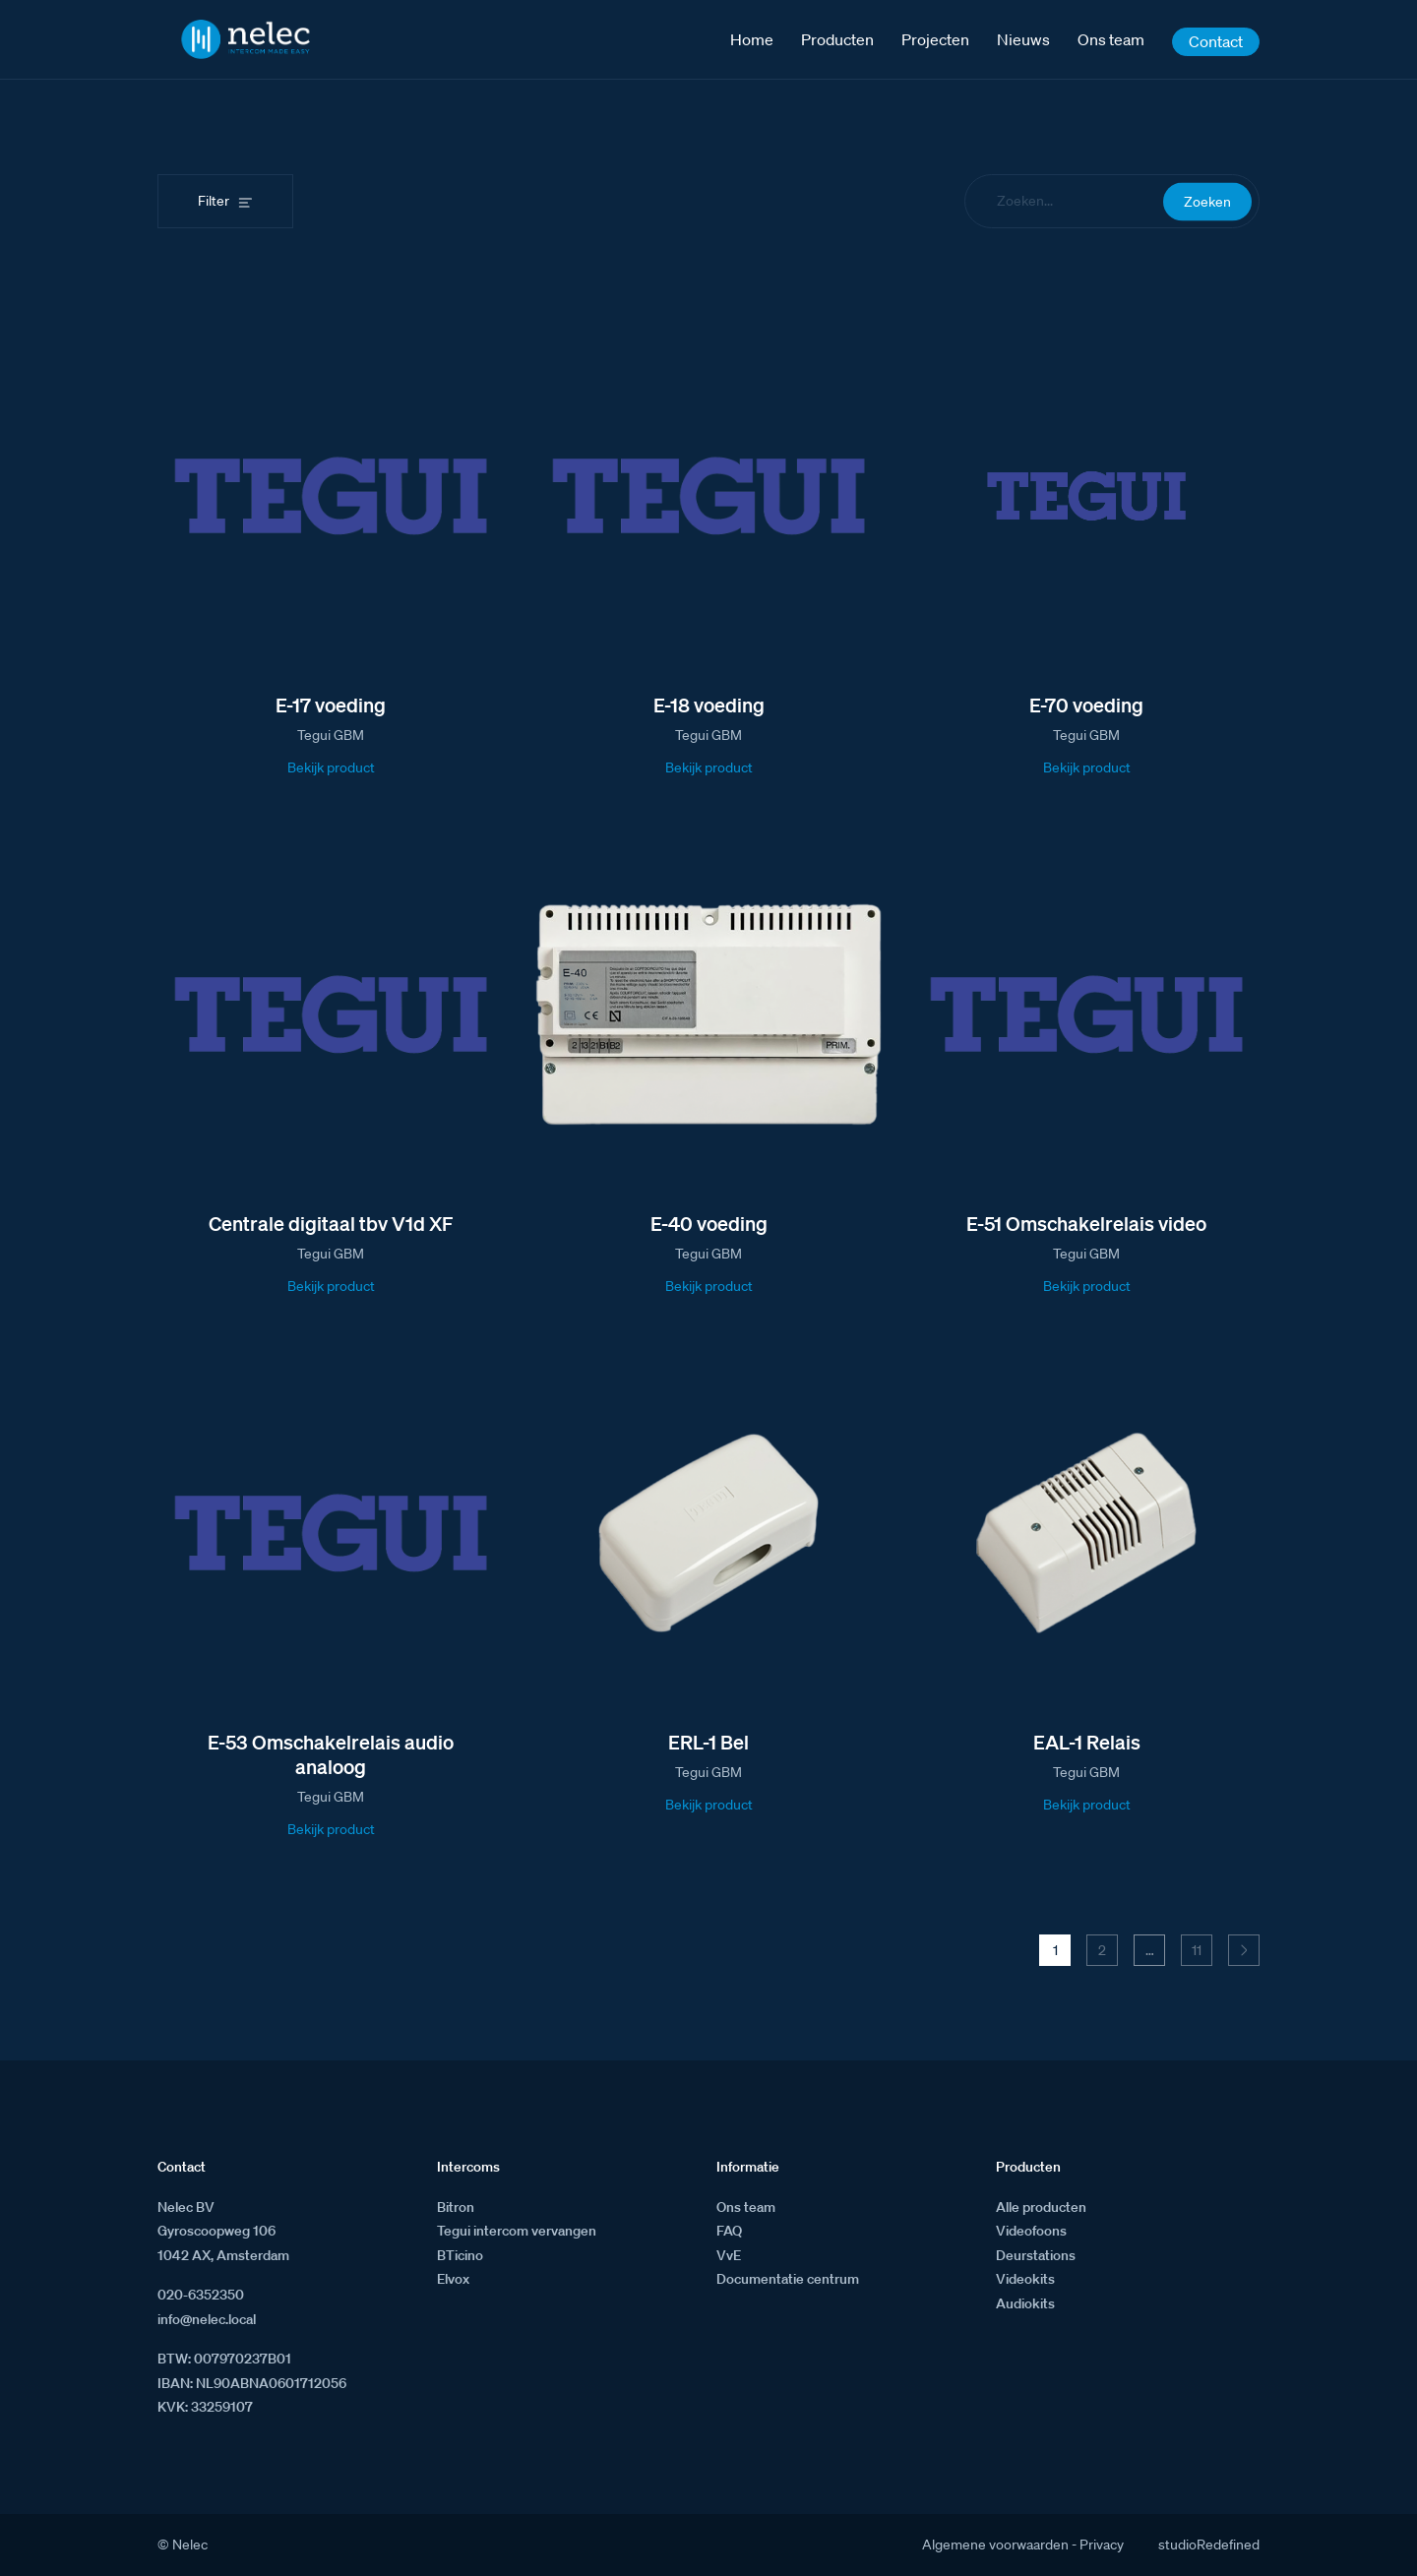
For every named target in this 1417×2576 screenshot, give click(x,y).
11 (1196, 1950)
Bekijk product (331, 767)
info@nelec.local (206, 2319)
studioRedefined (1209, 2544)
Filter (213, 201)
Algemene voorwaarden (995, 2544)
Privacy (1101, 2544)
